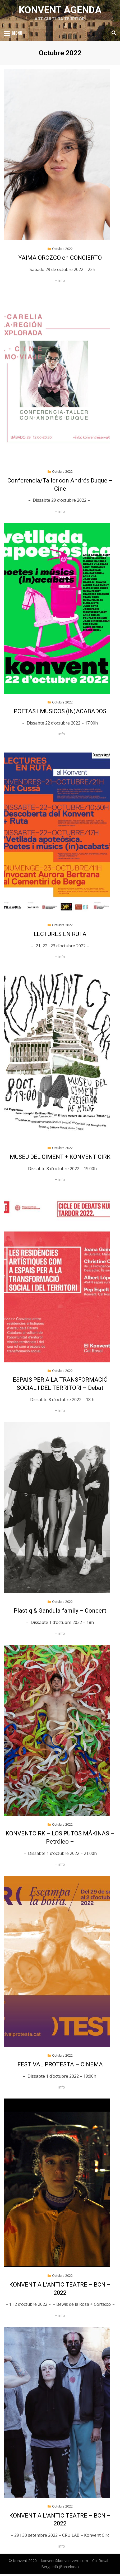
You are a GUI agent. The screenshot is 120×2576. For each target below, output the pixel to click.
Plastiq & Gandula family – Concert (60, 1610)
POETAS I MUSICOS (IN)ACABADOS (60, 711)
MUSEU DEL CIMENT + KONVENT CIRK (60, 1157)
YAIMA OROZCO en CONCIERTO (60, 257)
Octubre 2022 (62, 249)
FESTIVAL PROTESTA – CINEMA (60, 2064)
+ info (60, 280)
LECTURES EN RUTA (60, 934)
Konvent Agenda (60, 10)
